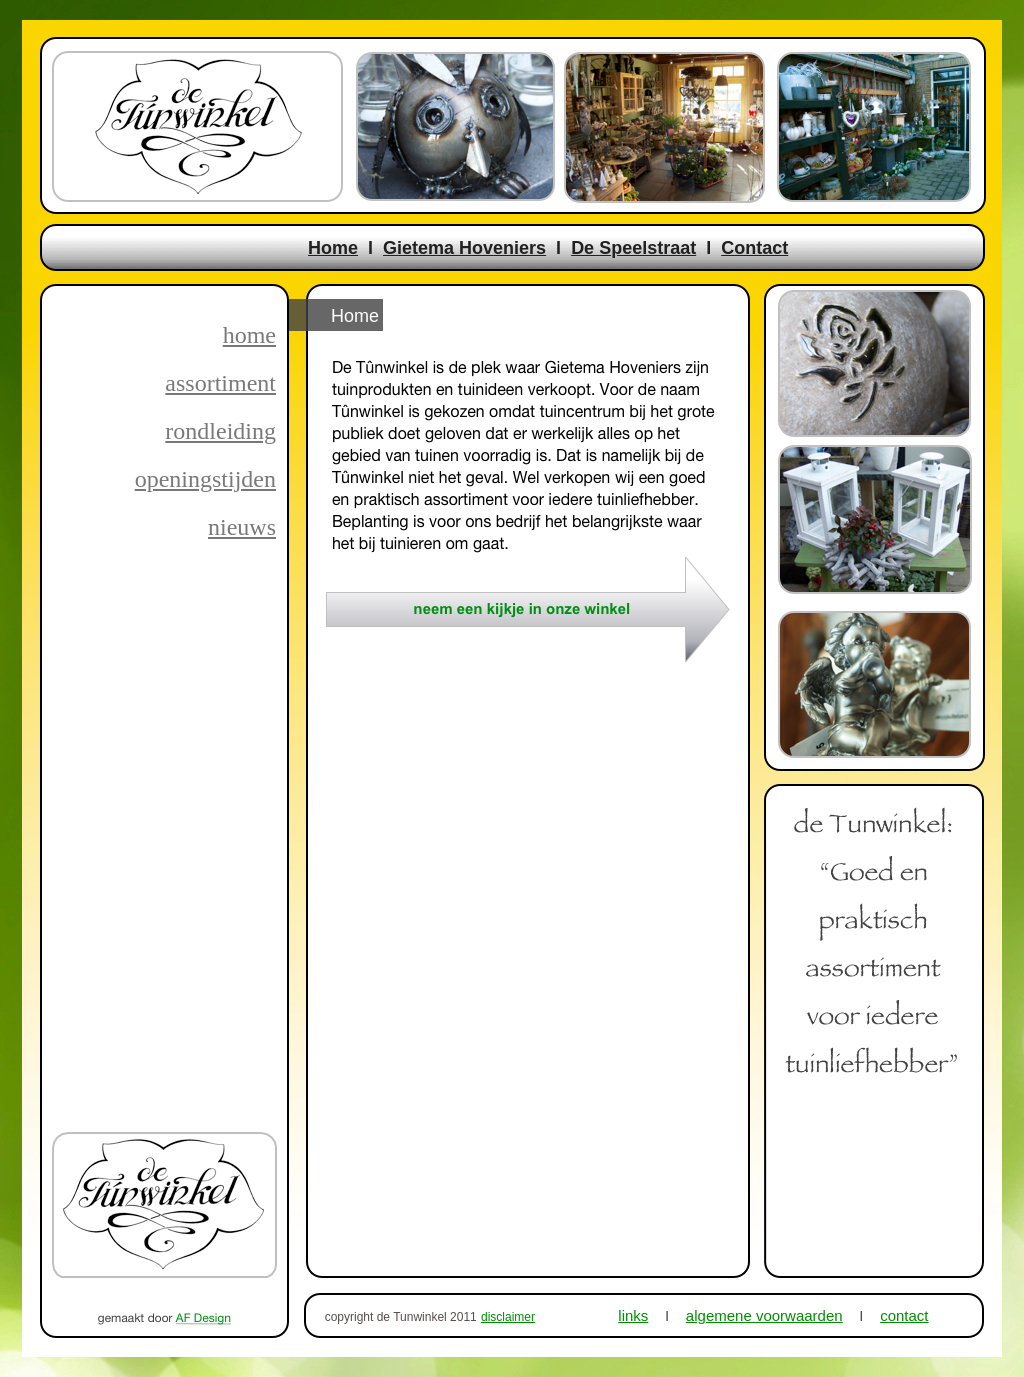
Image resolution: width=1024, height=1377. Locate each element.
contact (904, 1315)
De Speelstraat (633, 248)
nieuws (242, 527)
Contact (754, 248)
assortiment (220, 383)
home (249, 335)
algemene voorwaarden (764, 1315)
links (633, 1315)
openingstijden (205, 479)
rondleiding (220, 431)
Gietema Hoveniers (464, 248)
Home (333, 248)
